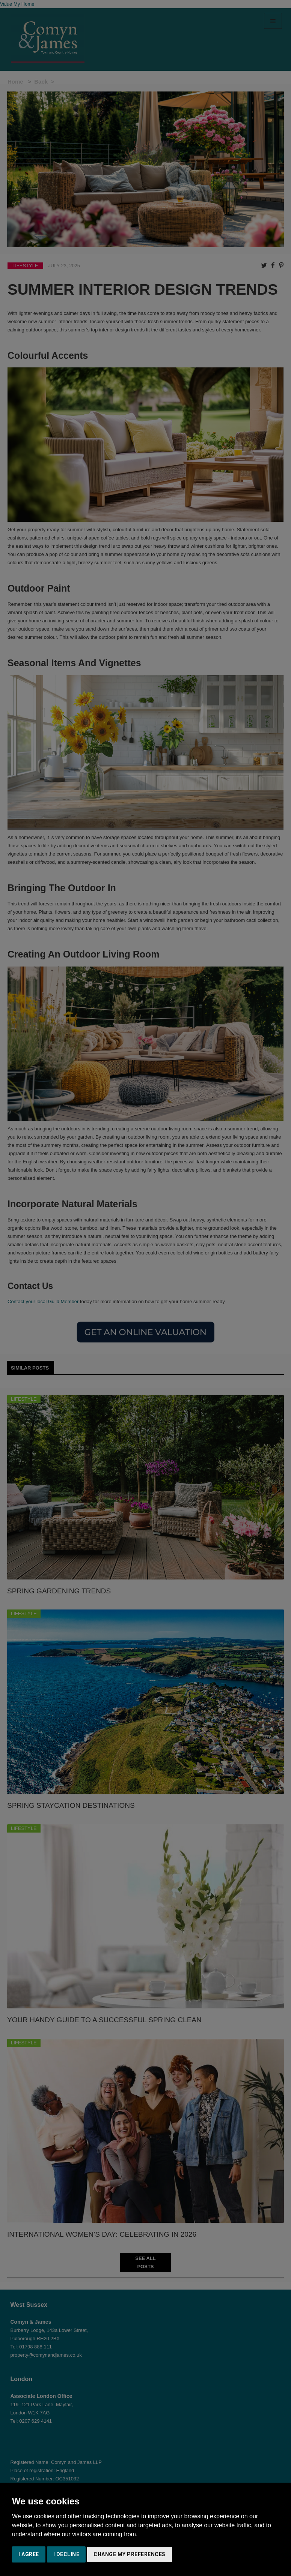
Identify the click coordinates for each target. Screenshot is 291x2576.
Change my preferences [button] (129, 2554)
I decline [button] (66, 2554)
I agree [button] (28, 2554)
